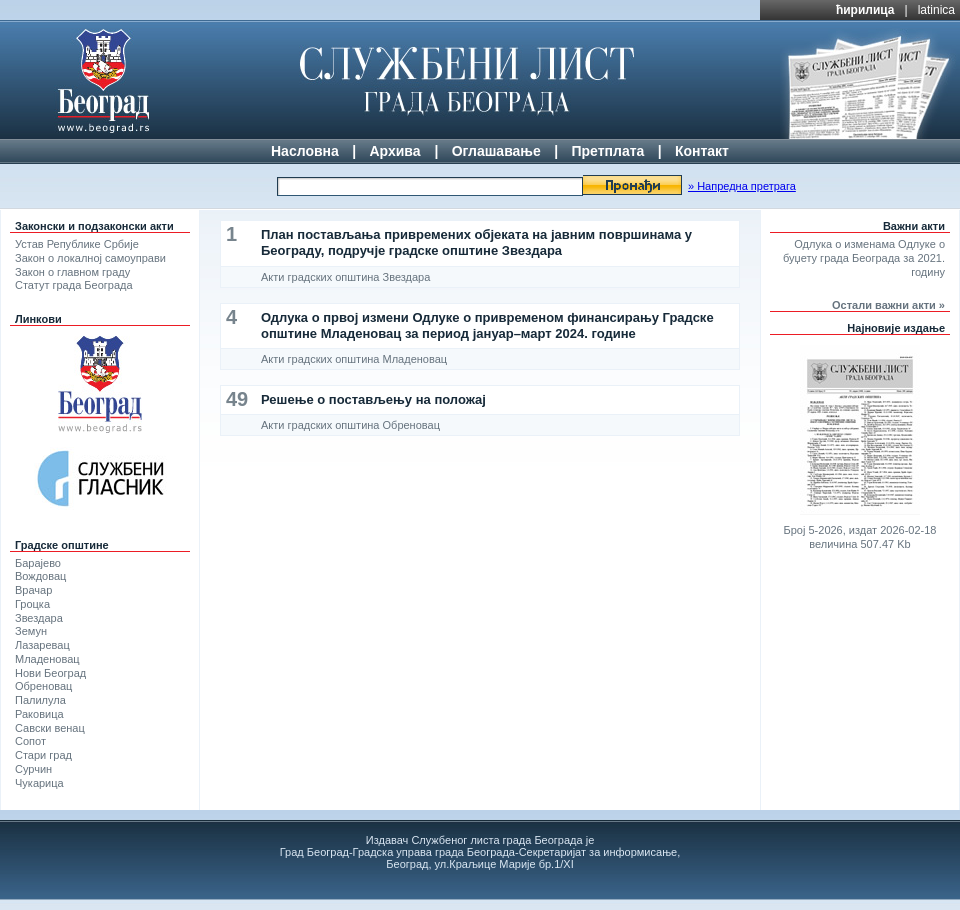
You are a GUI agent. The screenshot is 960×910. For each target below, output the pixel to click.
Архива (394, 151)
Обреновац (43, 686)
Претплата (607, 151)
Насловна (305, 151)
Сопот (30, 741)
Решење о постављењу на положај (373, 399)
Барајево (38, 563)
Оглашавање (496, 151)
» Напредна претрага (742, 186)
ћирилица (865, 10)
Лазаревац (42, 645)
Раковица (39, 714)
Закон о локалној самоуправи (90, 258)
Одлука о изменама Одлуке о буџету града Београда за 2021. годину (864, 258)
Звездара (39, 618)
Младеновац (47, 659)
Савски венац (50, 728)
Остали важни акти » (888, 305)
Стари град (43, 755)
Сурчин (33, 769)
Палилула (40, 700)
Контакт (702, 151)
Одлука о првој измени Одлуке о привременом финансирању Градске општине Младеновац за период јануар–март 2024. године (487, 325)
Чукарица (39, 783)
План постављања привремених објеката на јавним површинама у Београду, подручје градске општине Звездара (476, 242)
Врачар (33, 590)
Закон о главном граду (72, 272)
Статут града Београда (74, 285)
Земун (31, 631)
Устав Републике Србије (77, 244)
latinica (936, 10)
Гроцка (32, 604)
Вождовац (40, 576)
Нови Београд (50, 673)
